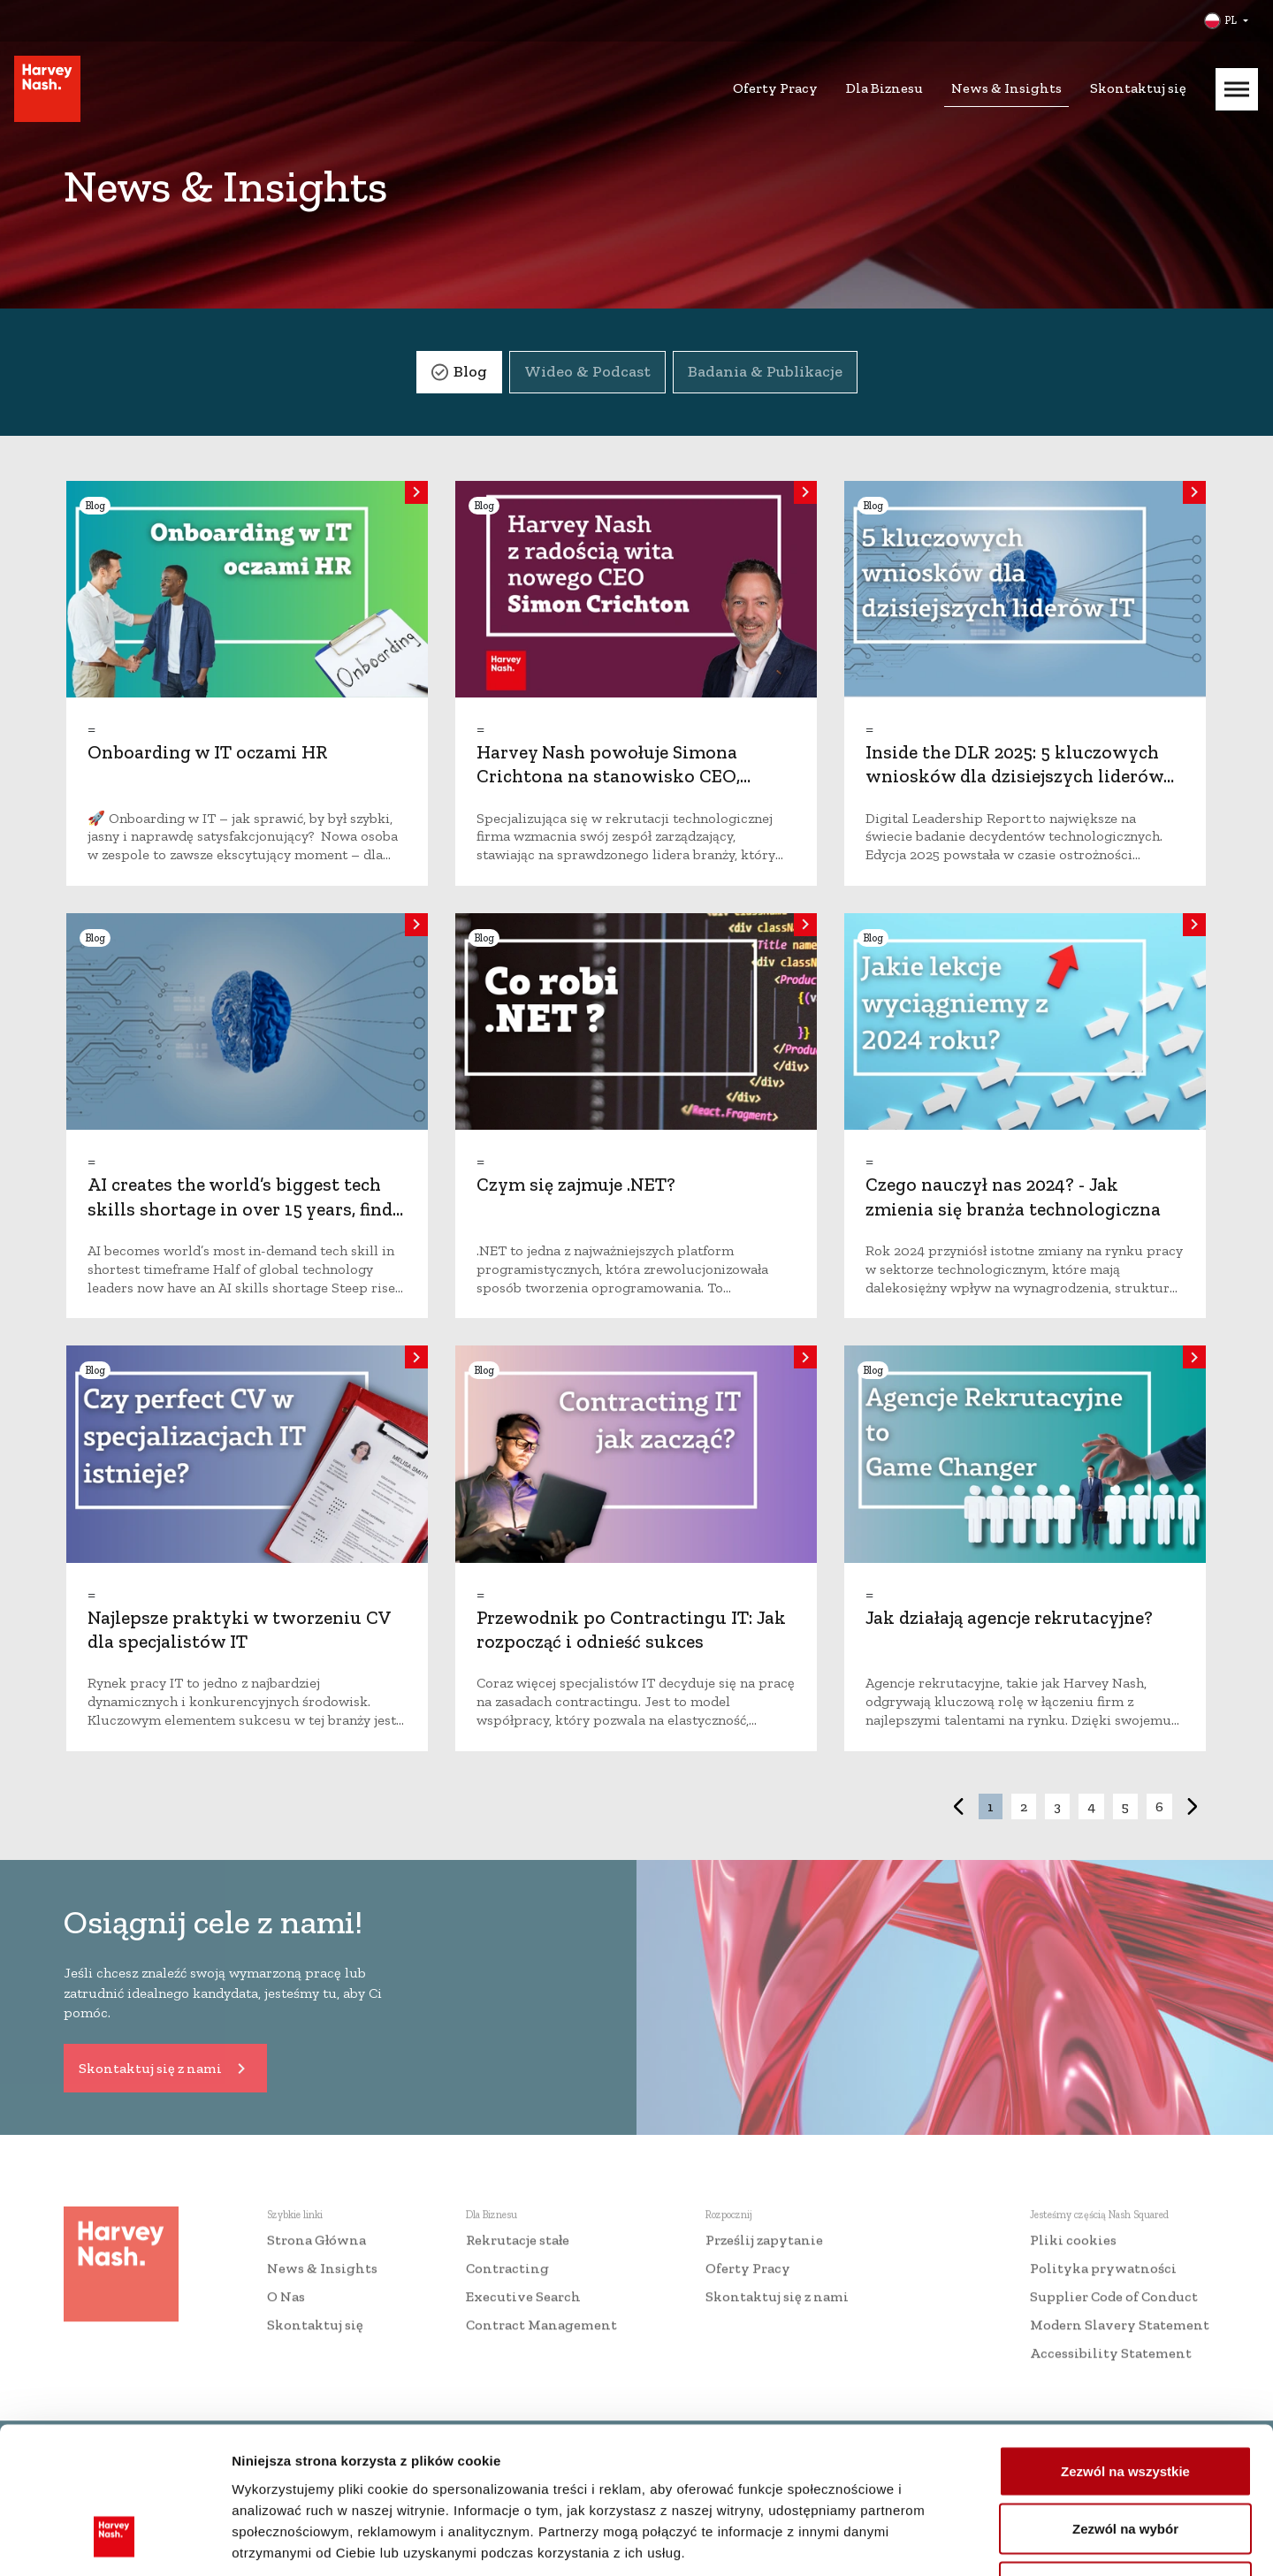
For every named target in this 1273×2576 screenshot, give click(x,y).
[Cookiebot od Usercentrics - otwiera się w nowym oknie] (114, 2541)
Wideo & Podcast (587, 371)
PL (1230, 20)
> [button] (1193, 1806)
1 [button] (990, 1806)
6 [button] (1159, 1806)
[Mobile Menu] (1237, 89)
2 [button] (1023, 1806)
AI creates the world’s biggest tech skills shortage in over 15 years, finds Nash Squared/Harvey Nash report (244, 1208)
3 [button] (1057, 1806)
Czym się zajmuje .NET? (575, 1184)
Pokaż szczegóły (943, 2541)
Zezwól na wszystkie (1125, 2343)
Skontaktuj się (1138, 88)
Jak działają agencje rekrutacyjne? (1009, 1617)
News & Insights (1006, 88)
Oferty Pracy (775, 88)
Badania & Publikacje (765, 371)
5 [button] (1125, 1806)
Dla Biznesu (884, 88)
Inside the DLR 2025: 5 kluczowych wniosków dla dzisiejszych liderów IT (1014, 776)
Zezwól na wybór (1125, 2402)
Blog (470, 371)
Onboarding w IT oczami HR (208, 752)
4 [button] (1091, 1806)
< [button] (958, 1806)
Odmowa (1125, 2459)
